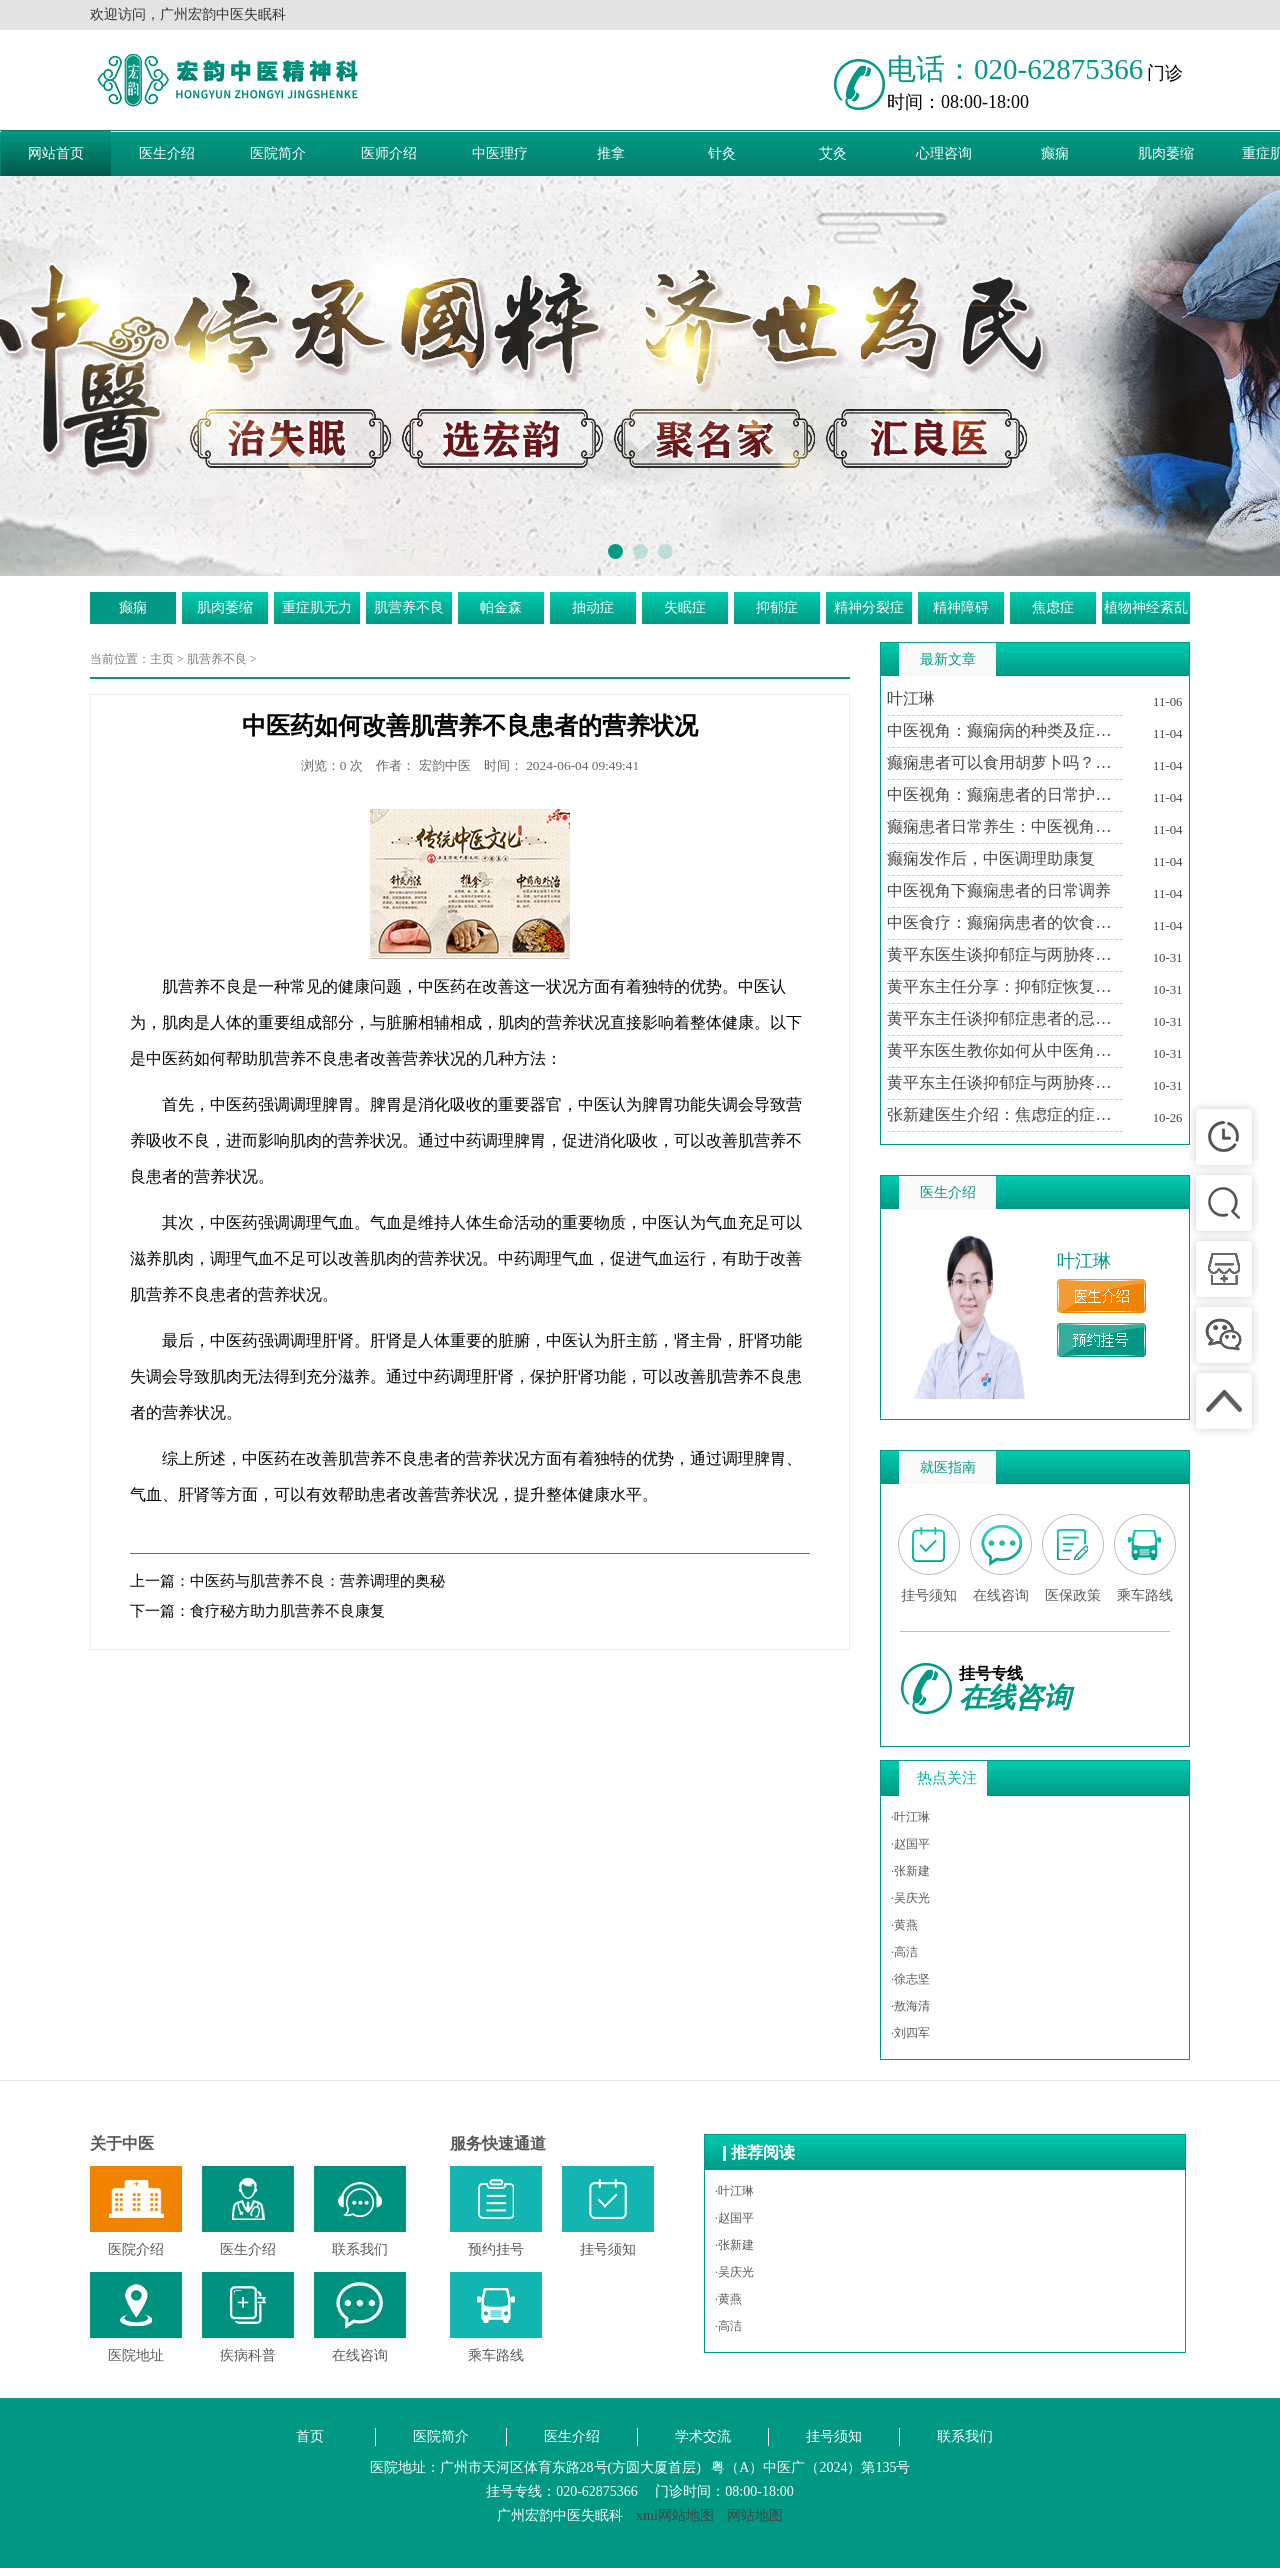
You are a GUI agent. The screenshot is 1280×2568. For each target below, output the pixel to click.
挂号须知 (834, 2436)
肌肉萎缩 (1166, 153)
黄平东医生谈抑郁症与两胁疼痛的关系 (1005, 954)
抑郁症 (777, 607)
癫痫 (1055, 153)
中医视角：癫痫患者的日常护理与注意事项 (1005, 794)
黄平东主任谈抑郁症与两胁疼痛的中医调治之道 (1005, 1082)
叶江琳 (911, 698)
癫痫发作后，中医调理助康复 (991, 858)
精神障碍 (961, 607)
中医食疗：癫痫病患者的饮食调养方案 (1005, 922)
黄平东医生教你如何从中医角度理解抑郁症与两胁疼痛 (1005, 1050)
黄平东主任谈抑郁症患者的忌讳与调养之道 (1005, 1018)
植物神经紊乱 (1146, 607)
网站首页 (56, 153)
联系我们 (965, 2436)
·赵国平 (910, 1844)
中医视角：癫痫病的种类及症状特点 (1005, 730)
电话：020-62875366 (1015, 69)
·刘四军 (910, 2033)
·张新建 (910, 1871)
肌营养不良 (409, 607)
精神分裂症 (869, 607)
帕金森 (501, 607)
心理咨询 (944, 153)
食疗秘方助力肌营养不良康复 (287, 1611)
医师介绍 (389, 153)
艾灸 (833, 153)
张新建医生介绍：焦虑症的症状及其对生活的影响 (1005, 1114)
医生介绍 (167, 153)
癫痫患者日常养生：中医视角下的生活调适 (1005, 826)
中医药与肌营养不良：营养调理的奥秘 (317, 1581)
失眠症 (685, 607)
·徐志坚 (910, 1979)
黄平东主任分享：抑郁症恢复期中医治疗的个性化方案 (1005, 986)
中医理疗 (500, 153)
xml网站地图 (675, 2515)
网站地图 (755, 2515)
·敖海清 (910, 2006)
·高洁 (904, 1952)
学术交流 (703, 2436)
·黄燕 (904, 1925)
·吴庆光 (910, 1898)
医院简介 (278, 153)
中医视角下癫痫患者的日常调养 (999, 890)
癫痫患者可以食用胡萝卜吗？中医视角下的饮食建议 (1005, 762)
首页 (310, 2436)
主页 (162, 659)
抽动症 (593, 607)
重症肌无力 (317, 607)
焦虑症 (1053, 607)
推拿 (611, 153)
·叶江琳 (910, 1817)
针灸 (722, 153)
